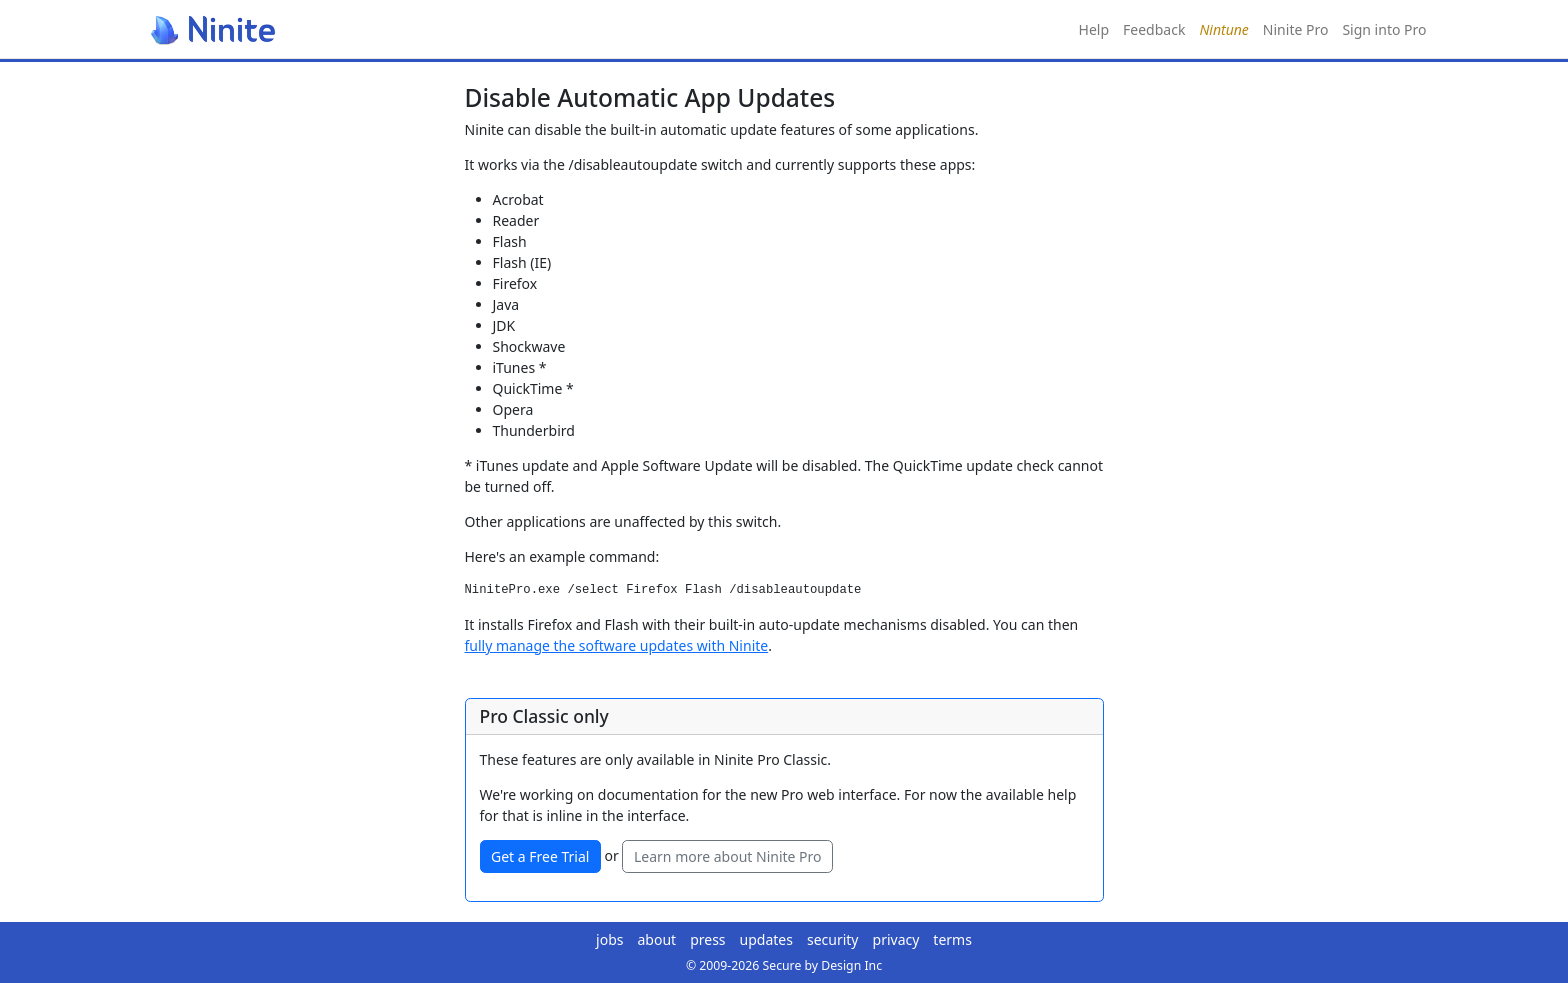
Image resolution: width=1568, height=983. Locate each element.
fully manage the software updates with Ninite (617, 645)
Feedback (1154, 29)
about (657, 939)
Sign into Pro (1384, 29)
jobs (609, 939)
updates (766, 939)
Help (1094, 29)
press (707, 939)
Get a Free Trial (540, 856)
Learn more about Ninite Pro (728, 856)
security (833, 939)
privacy (896, 939)
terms (952, 939)
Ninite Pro (1296, 29)
